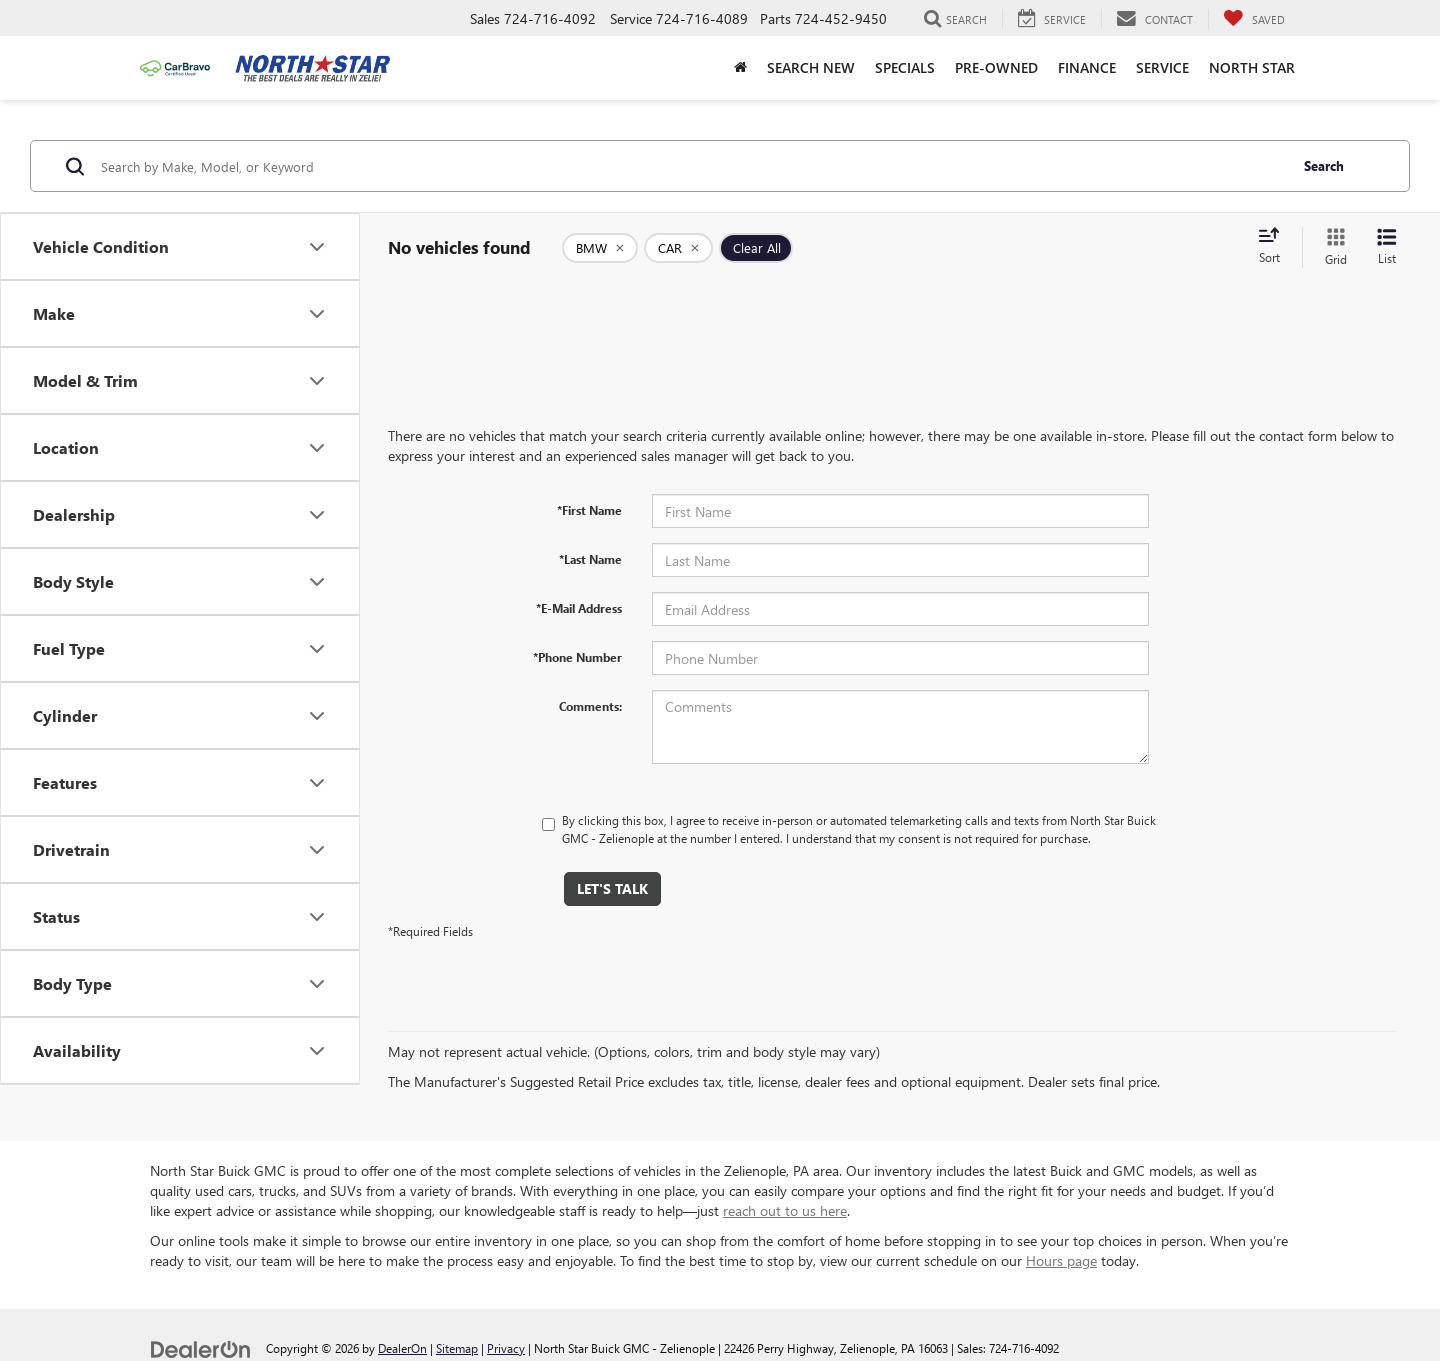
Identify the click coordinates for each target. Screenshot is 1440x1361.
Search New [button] (811, 67)
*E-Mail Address (579, 608)
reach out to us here (785, 1210)
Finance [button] (1087, 67)
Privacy (506, 1348)
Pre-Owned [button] (996, 67)
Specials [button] (905, 67)
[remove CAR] (678, 248)
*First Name (589, 510)
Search (1324, 165)
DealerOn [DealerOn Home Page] (402, 1348)
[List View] (1387, 247)
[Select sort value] (1275, 247)
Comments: (590, 706)
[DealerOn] (201, 1347)
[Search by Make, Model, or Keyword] (691, 166)
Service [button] (1162, 67)
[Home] (740, 68)
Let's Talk (612, 888)
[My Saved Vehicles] (1254, 19)
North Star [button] (1252, 67)
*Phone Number (577, 657)
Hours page (1061, 1260)
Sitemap (457, 1348)
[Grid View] (1332, 247)
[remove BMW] (600, 248)
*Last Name (590, 559)
